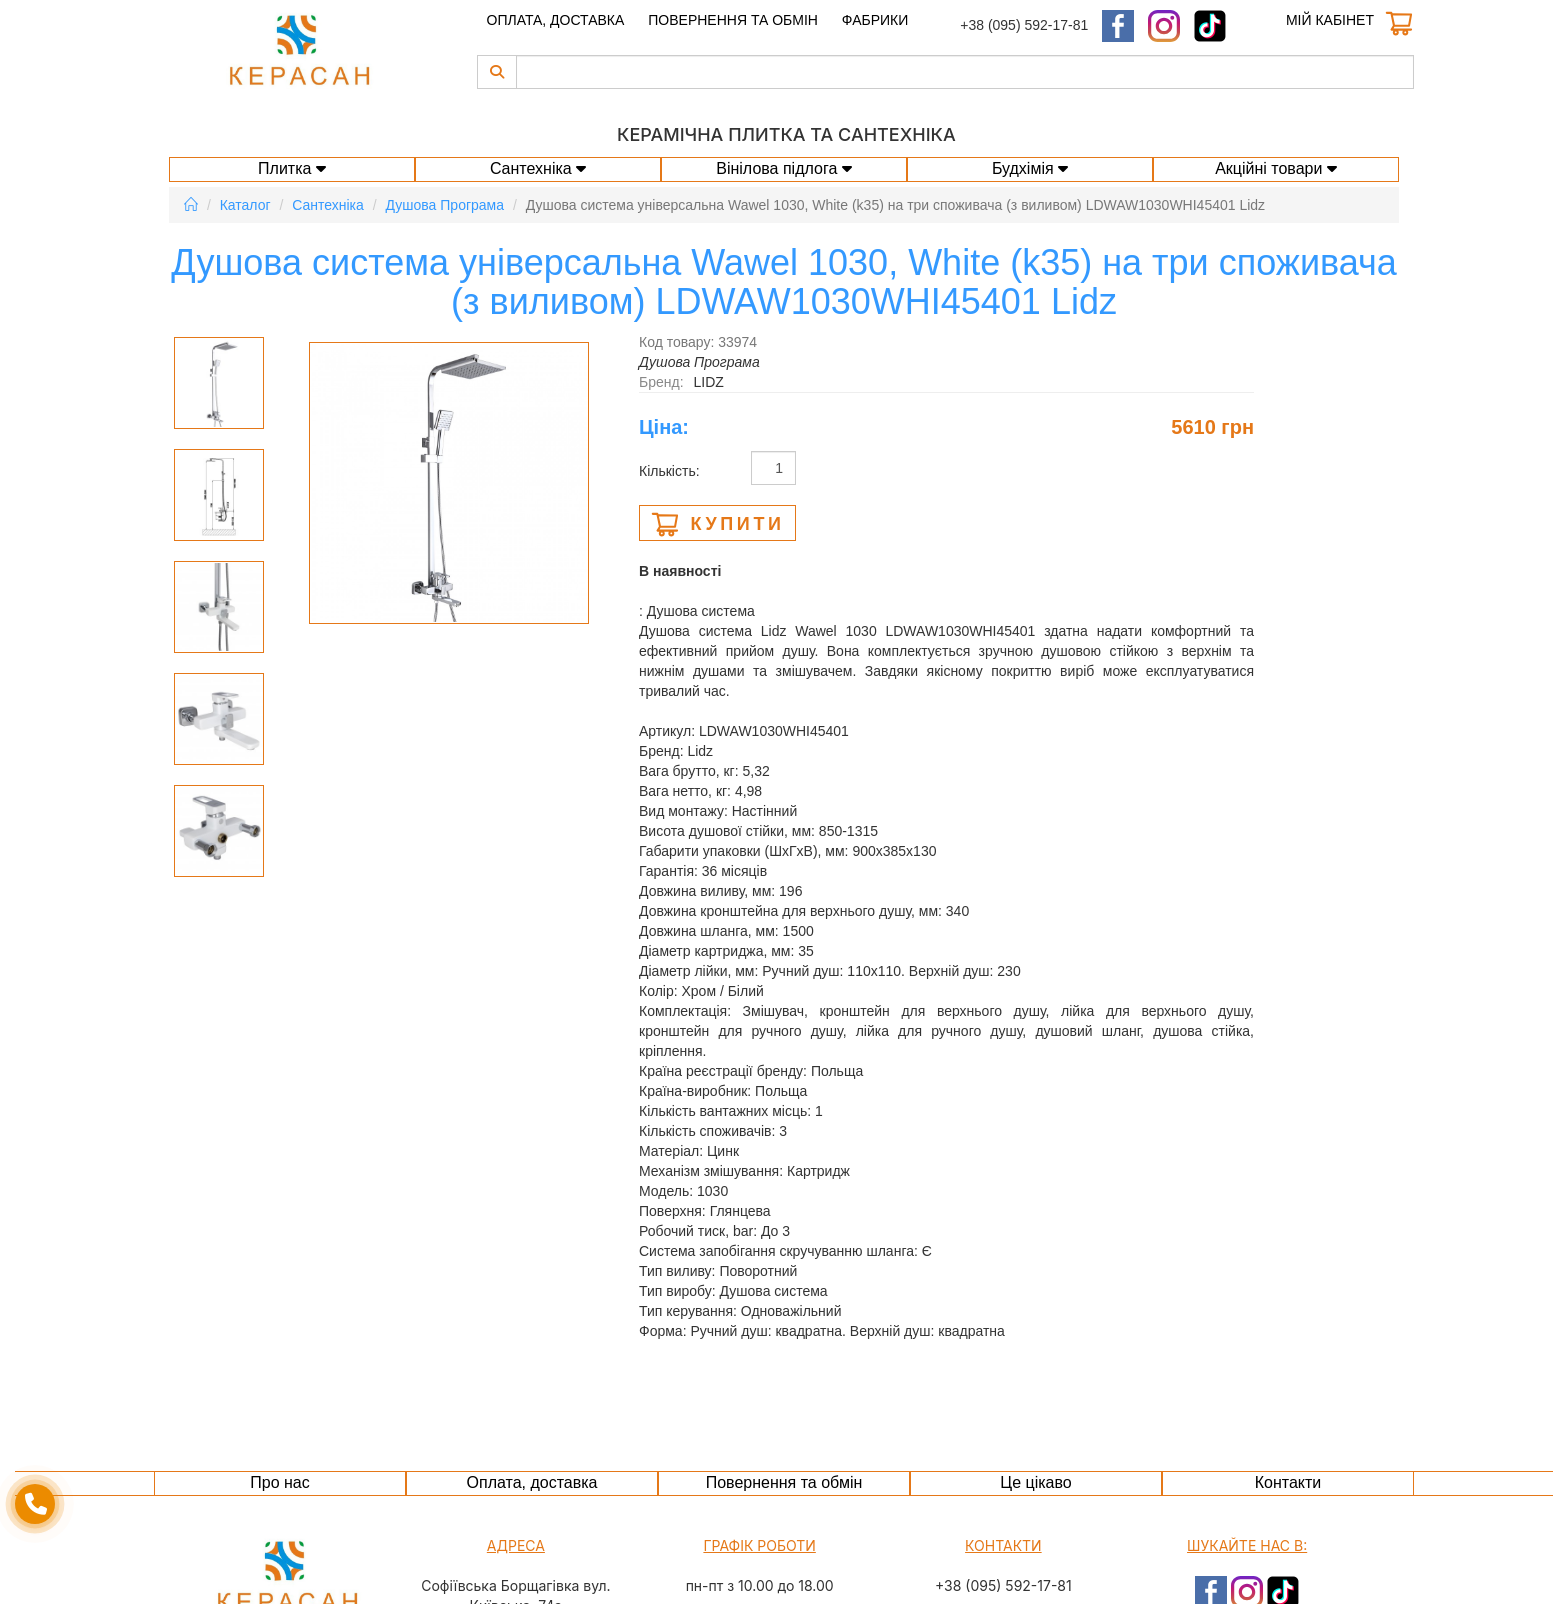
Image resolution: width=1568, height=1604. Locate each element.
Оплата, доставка (556, 20)
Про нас (279, 1482)
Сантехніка (538, 168)
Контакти (1288, 1482)
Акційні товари (1276, 168)
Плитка (292, 168)
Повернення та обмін (733, 20)
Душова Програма (445, 205)
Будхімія (1030, 168)
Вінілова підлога (784, 168)
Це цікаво (1035, 1482)
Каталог (245, 205)
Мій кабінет (1330, 20)
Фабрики (875, 20)
